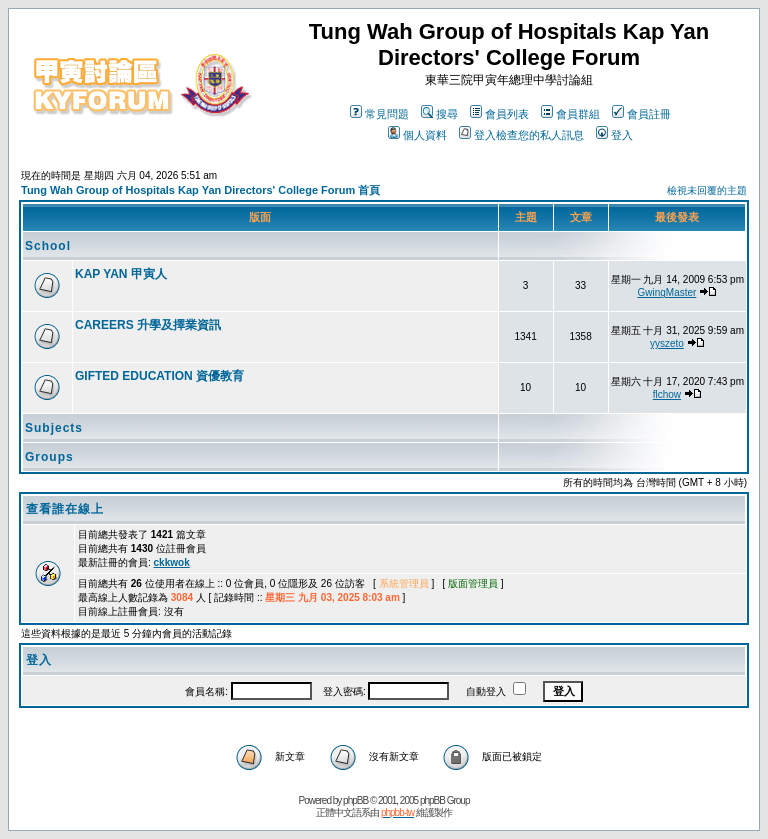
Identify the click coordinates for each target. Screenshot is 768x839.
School (48, 246)
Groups (49, 457)
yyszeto (667, 343)
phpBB (355, 800)
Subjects (54, 428)
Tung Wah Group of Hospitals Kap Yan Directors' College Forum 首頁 (200, 190)
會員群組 (570, 114)
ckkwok (172, 562)
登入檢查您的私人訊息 (521, 135)
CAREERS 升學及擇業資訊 (148, 325)
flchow (667, 394)
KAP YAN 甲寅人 (121, 274)
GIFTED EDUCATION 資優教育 (159, 376)
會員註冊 (641, 114)
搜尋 (439, 114)
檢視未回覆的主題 (707, 190)
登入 (614, 135)
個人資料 (417, 135)
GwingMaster (666, 292)
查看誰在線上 (65, 509)
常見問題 (379, 114)
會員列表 (499, 114)
